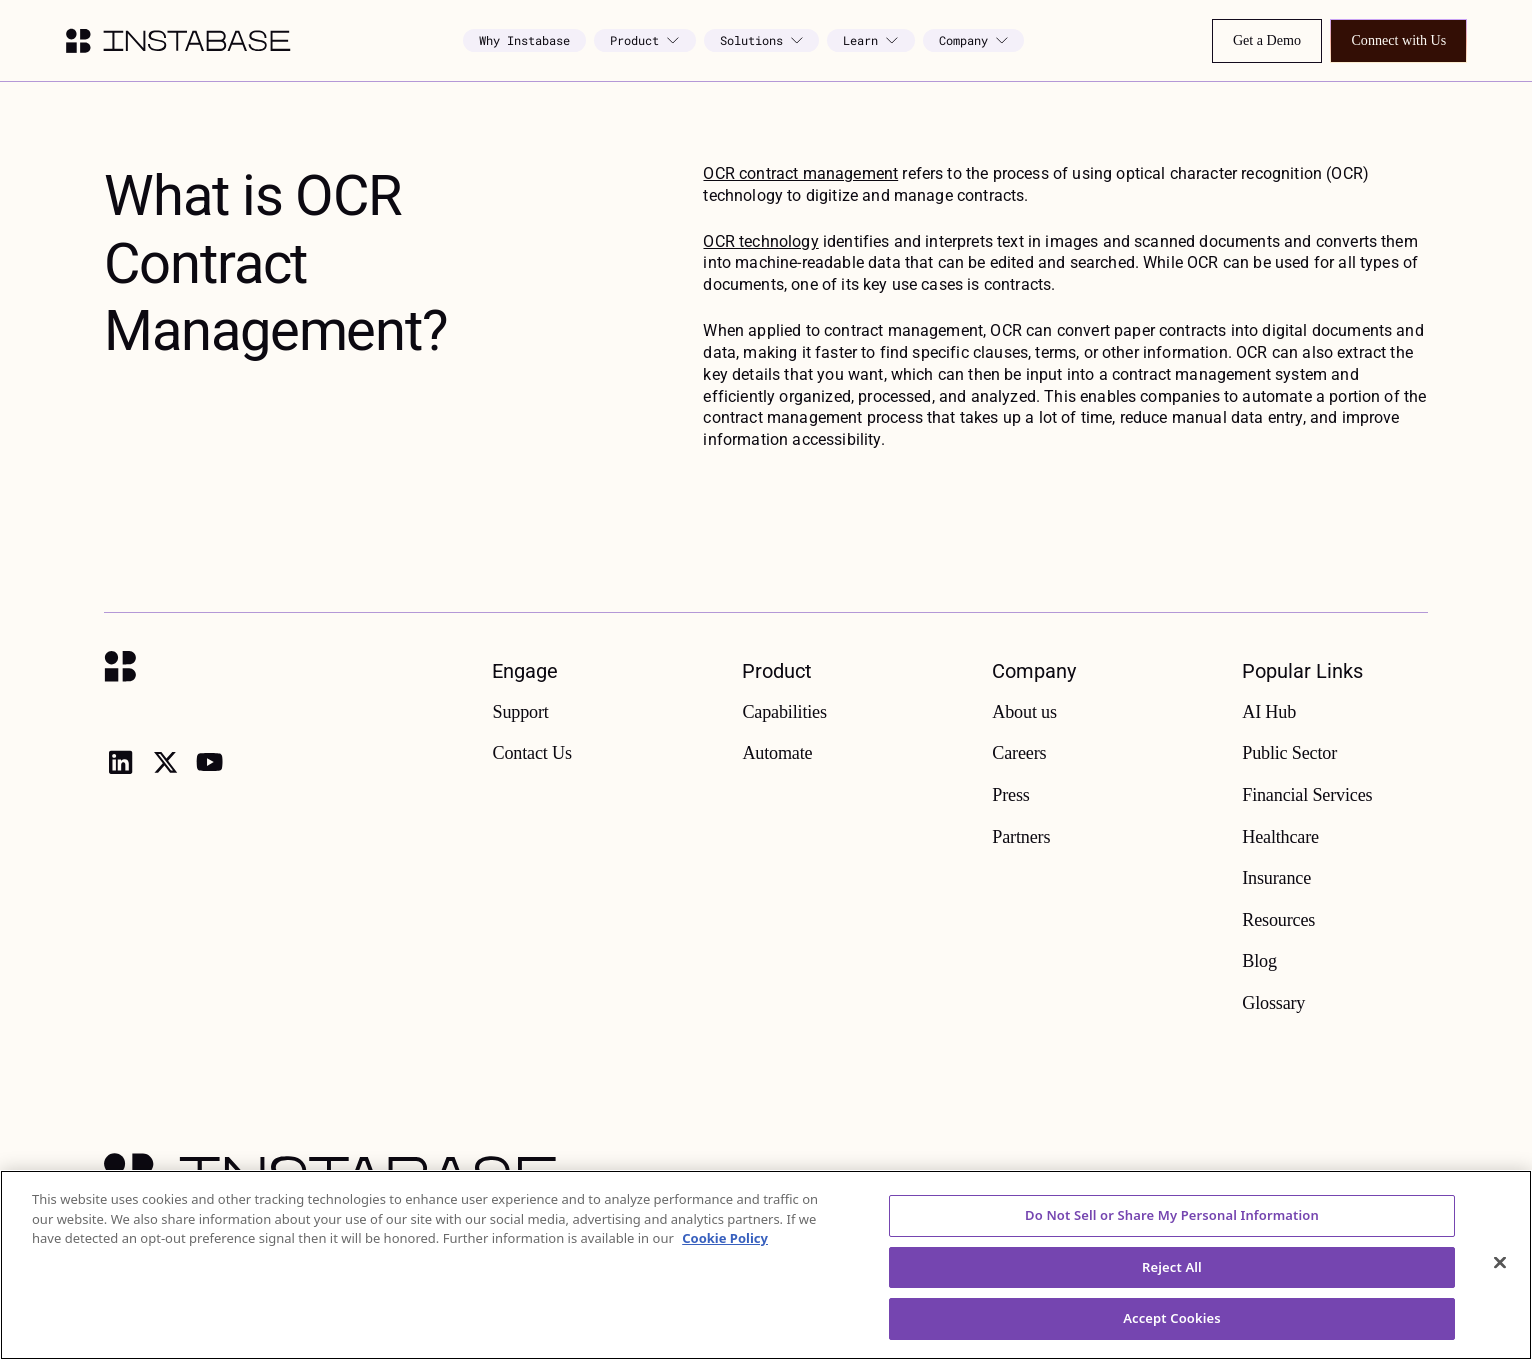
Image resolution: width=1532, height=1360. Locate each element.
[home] (178, 40)
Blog (1259, 961)
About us (1024, 712)
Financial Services (1307, 795)
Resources (1278, 920)
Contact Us (531, 753)
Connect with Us (1398, 40)
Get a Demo (1267, 40)
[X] (165, 762)
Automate (777, 753)
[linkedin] (120, 762)
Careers (1019, 753)
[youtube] (209, 762)
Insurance (1276, 878)
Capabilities (784, 712)
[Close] (1500, 1296)
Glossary (1273, 1003)
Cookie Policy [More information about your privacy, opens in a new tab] (725, 1271)
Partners (1021, 837)
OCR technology (760, 241)
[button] (644, 40)
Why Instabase (524, 40)
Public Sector (1289, 753)
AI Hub (1269, 712)
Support (520, 712)
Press (1010, 795)
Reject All (1172, 1300)
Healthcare (1280, 837)
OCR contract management (800, 173)
